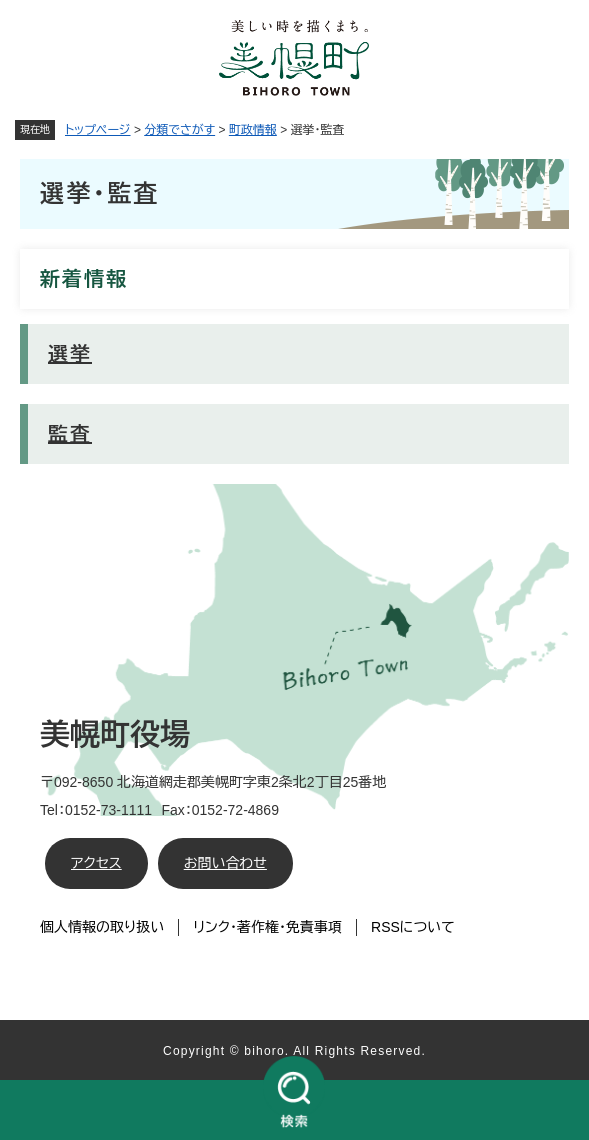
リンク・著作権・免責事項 (267, 927)
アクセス (96, 863)
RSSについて (413, 927)
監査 (70, 434)
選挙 (70, 354)
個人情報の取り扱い (102, 927)
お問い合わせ (225, 863)
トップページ (98, 130)
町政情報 (253, 130)
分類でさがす (179, 130)
